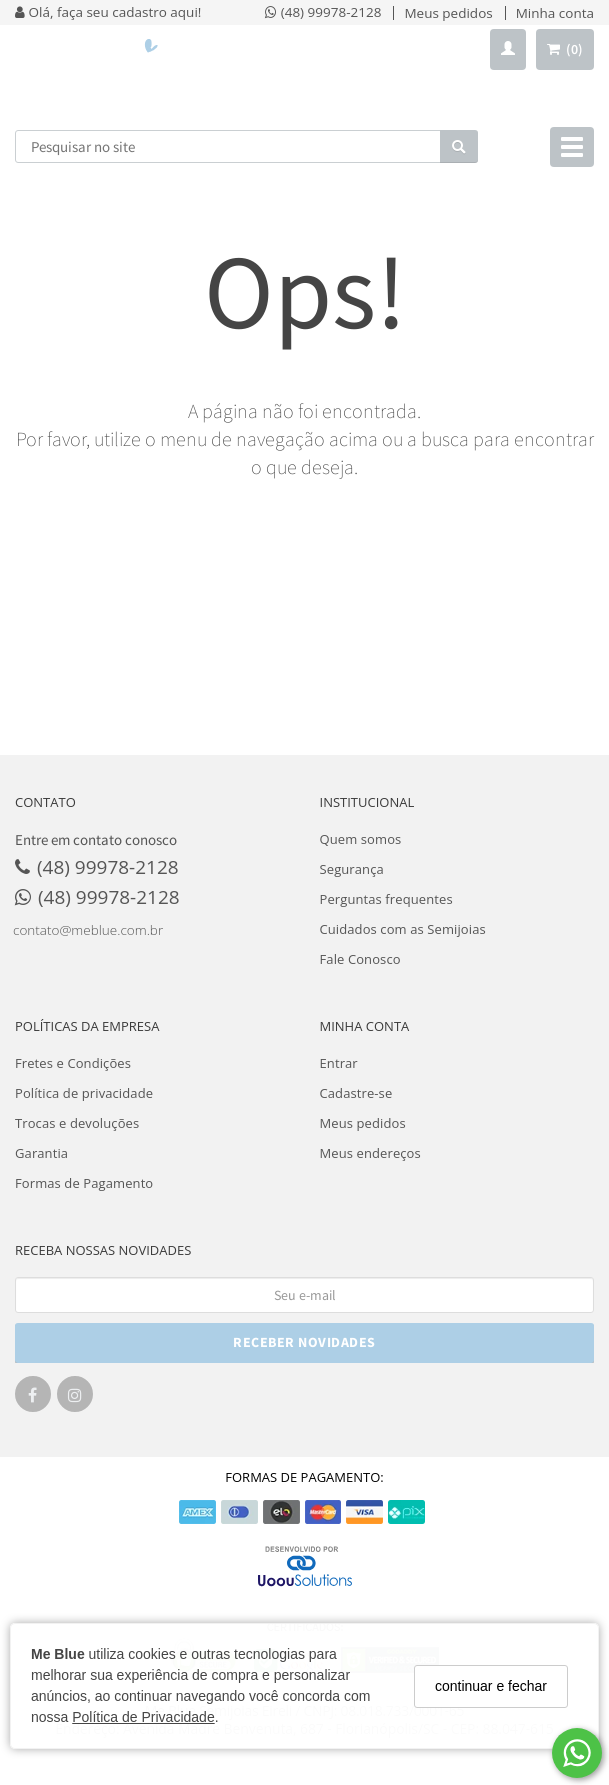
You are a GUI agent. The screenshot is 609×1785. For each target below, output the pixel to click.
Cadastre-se (356, 1093)
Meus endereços (370, 1153)
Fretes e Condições (73, 1063)
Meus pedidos (363, 1123)
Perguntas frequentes (386, 899)
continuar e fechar (491, 1686)
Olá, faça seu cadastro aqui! (108, 12)
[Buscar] (459, 146)
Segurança (352, 869)
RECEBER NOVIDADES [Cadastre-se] (304, 1342)
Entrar (339, 1063)
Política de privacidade (84, 1093)
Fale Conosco (360, 959)
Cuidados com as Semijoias (403, 929)
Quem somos (361, 839)
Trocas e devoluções (77, 1123)
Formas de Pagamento (84, 1183)
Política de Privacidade (143, 1717)
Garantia (41, 1153)
